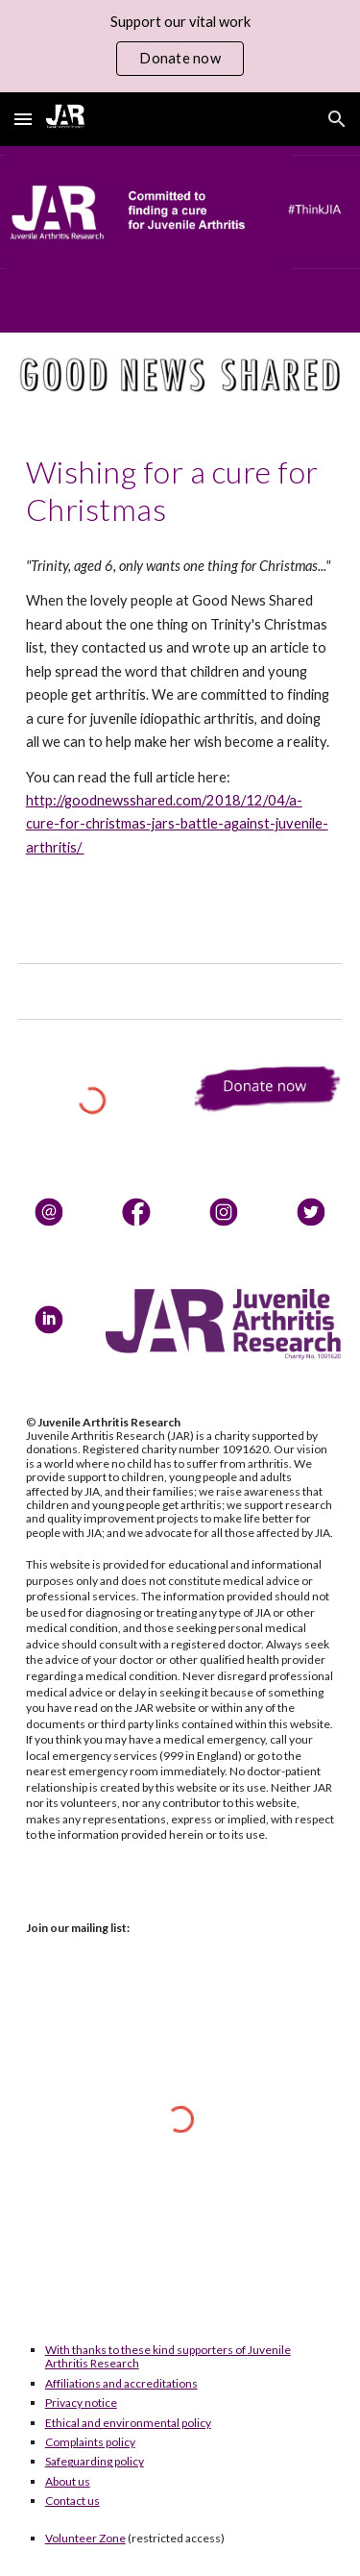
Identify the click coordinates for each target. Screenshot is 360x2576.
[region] (180, 46)
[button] (23, 118)
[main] (180, 490)
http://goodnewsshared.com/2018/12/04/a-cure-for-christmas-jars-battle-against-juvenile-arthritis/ (177, 823)
